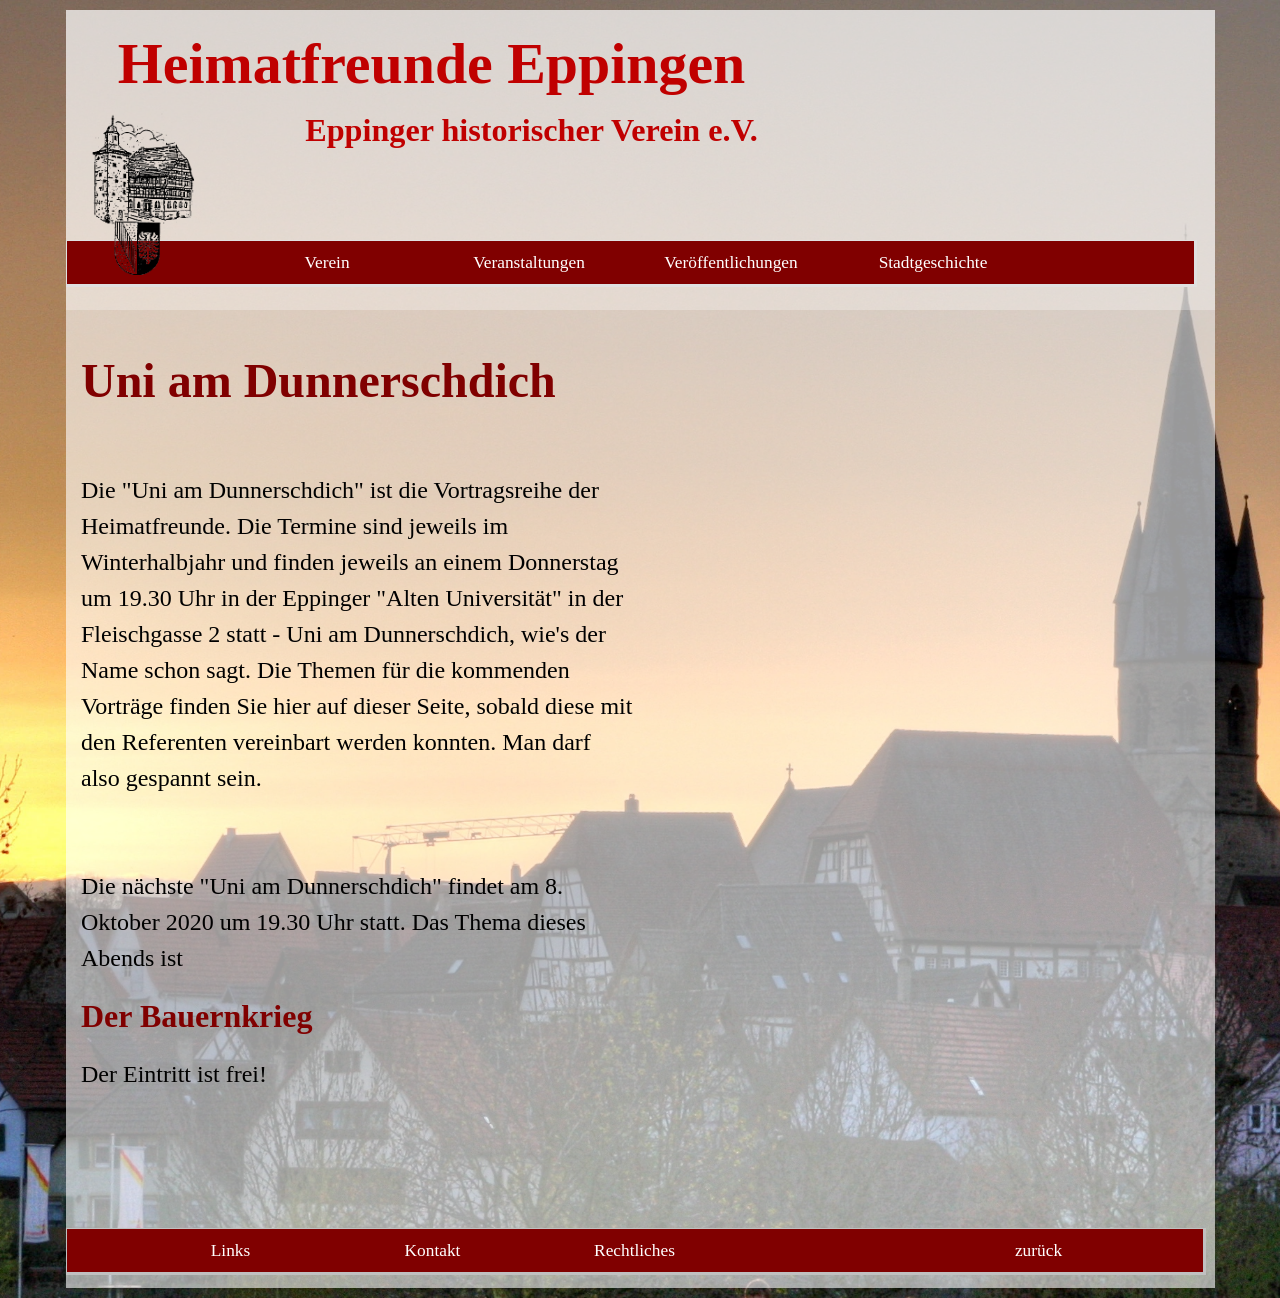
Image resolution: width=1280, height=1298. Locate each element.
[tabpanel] (358, 718)
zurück (1038, 1250)
